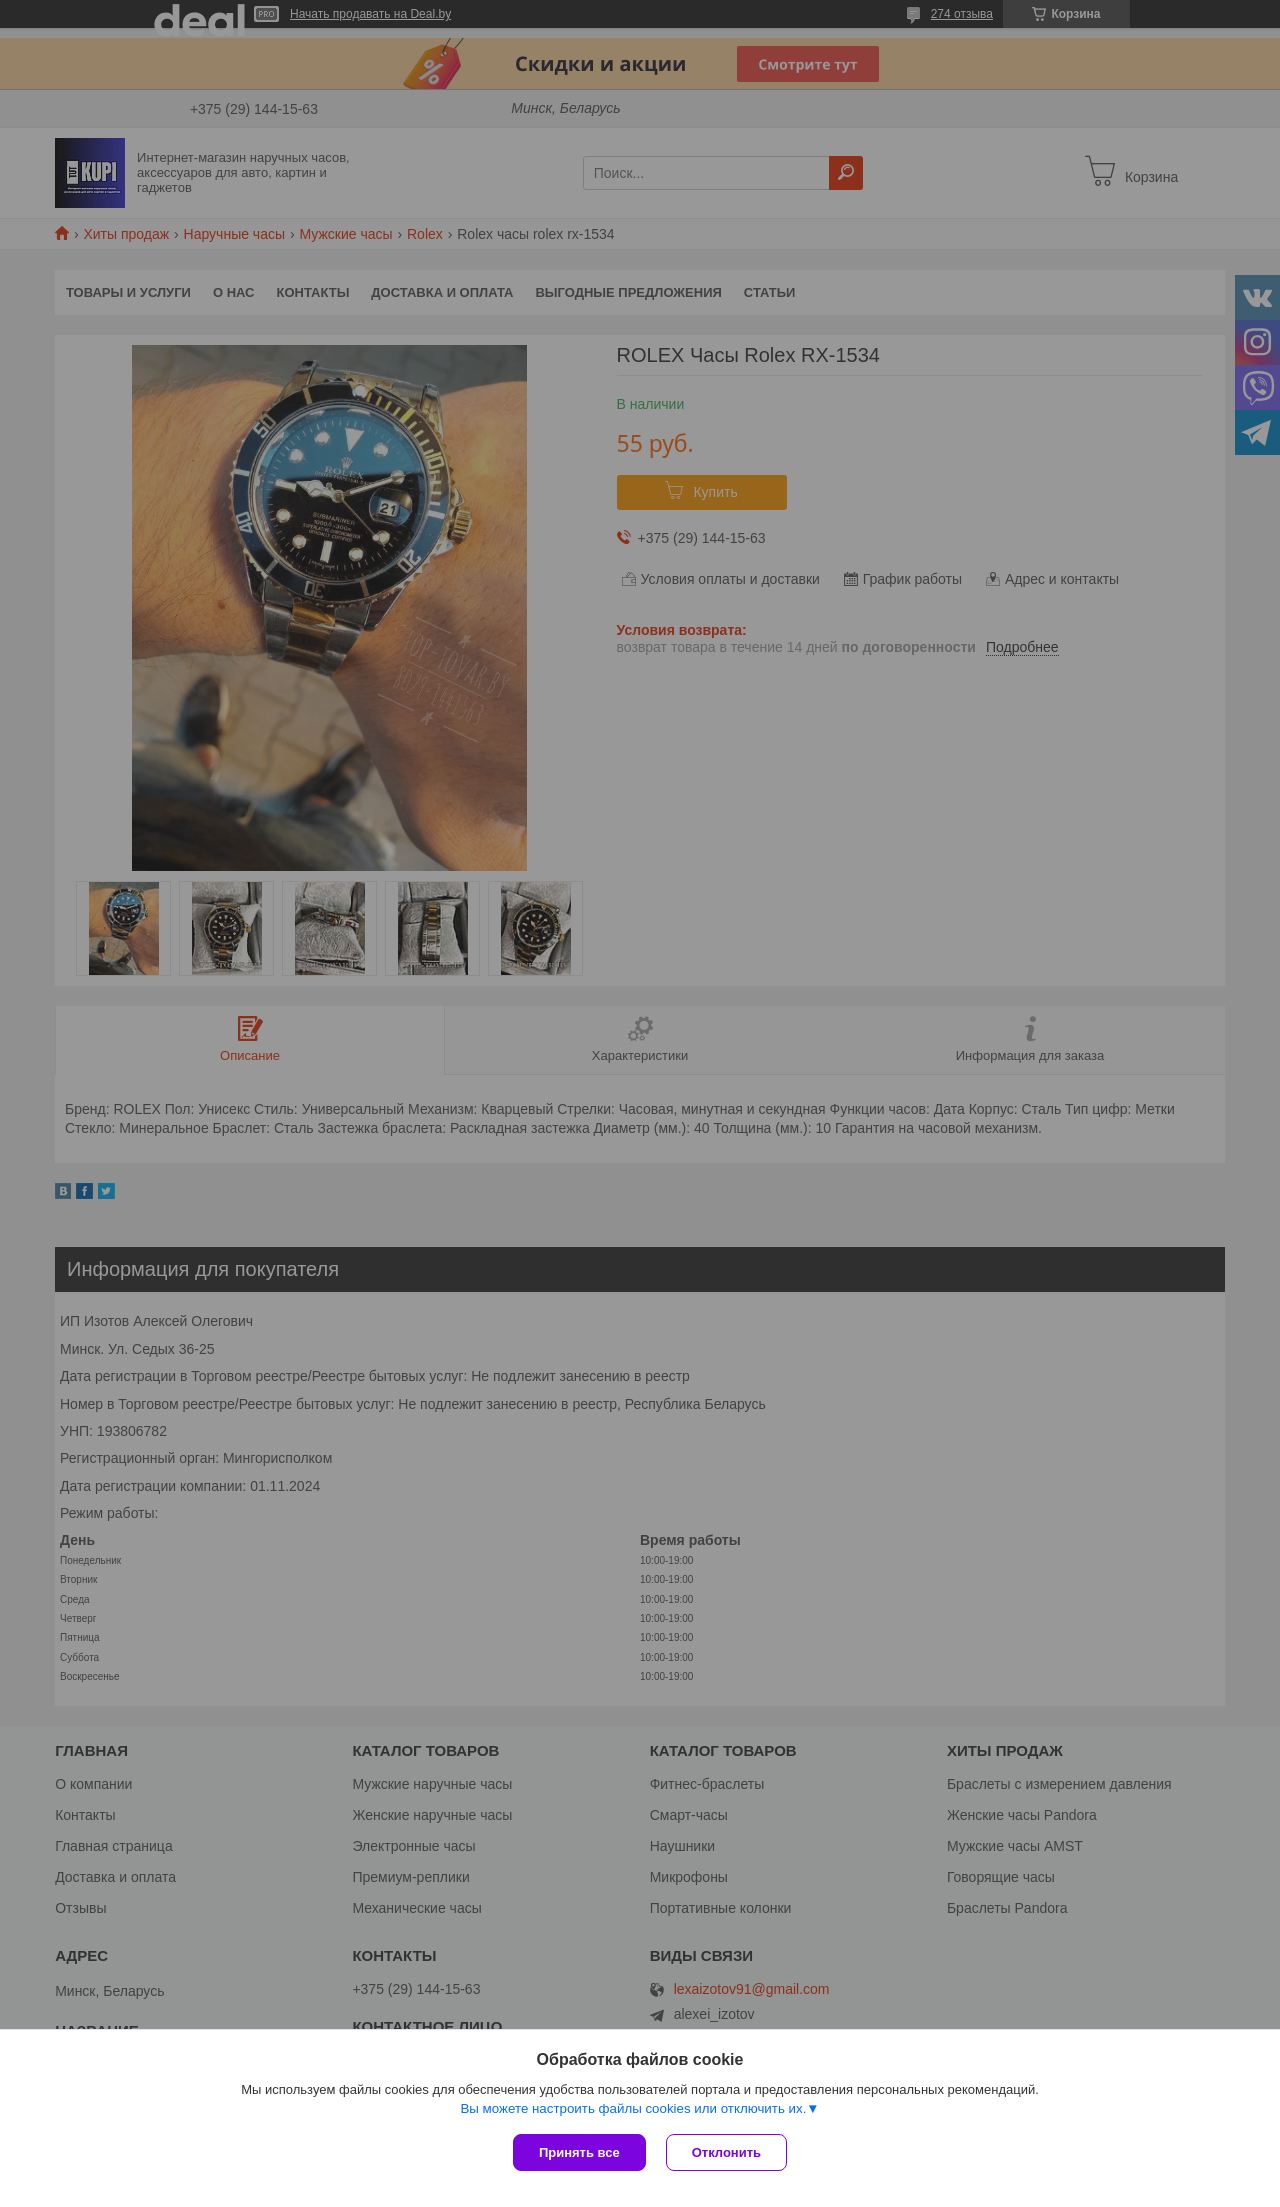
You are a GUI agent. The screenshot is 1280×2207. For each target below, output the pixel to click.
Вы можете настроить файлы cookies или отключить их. (633, 2108)
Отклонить (726, 2152)
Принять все (579, 2152)
